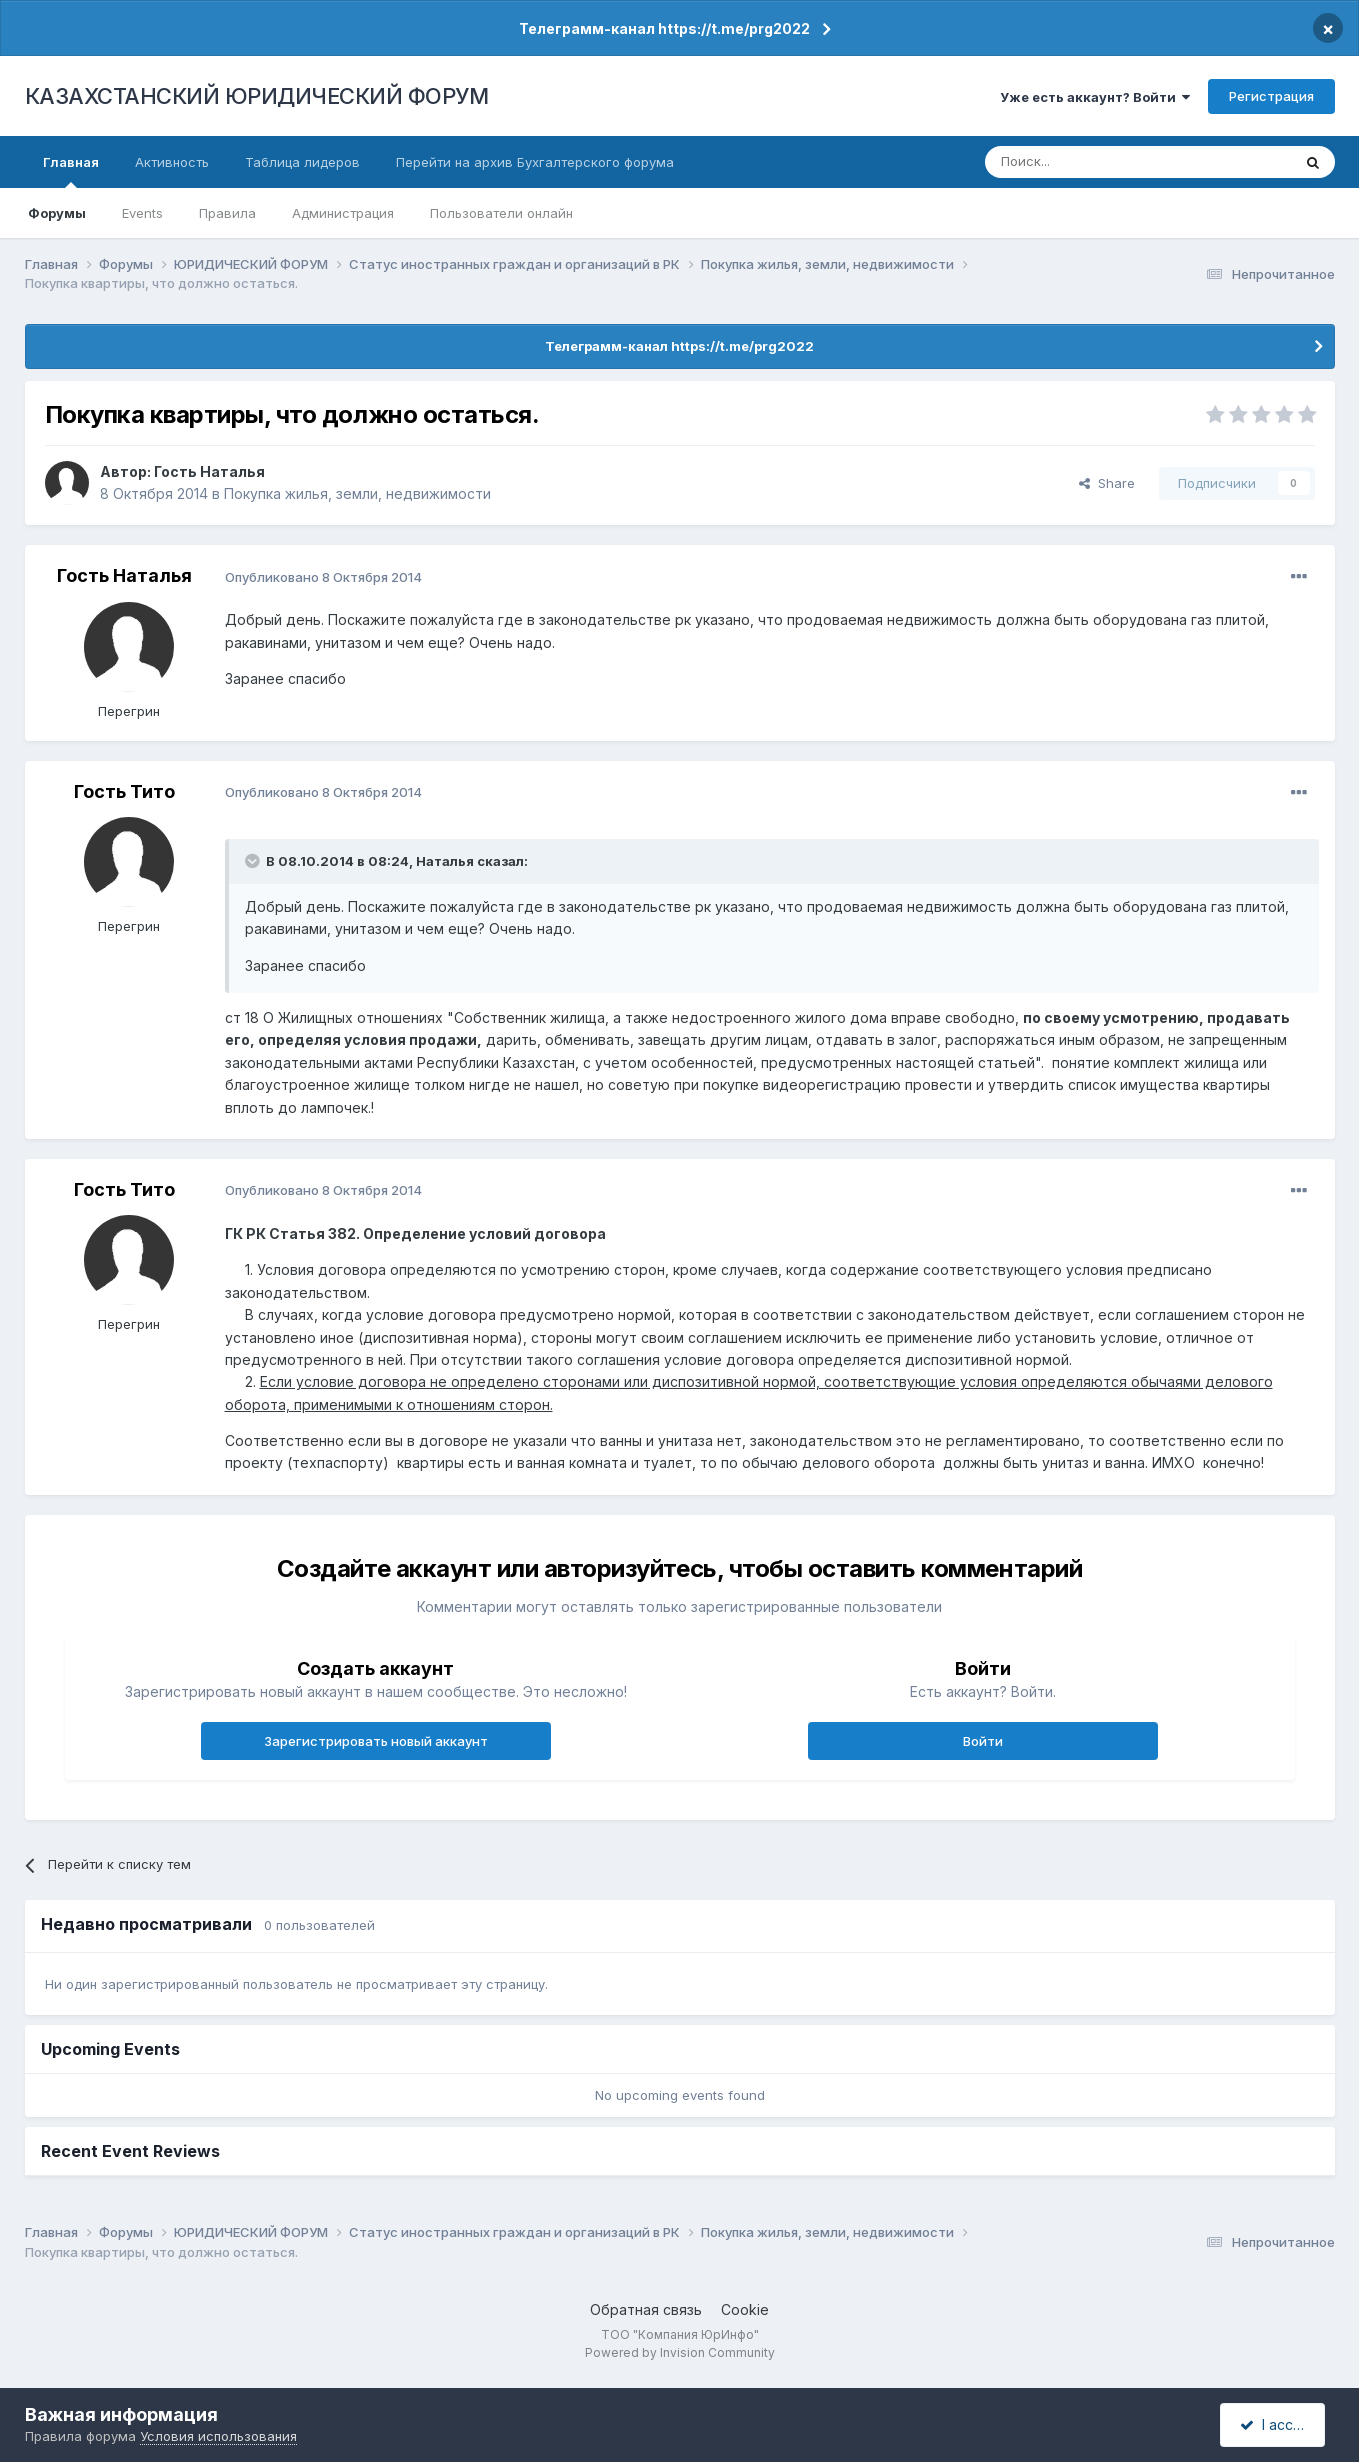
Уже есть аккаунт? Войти (1095, 97)
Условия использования (218, 2436)
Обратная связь (646, 2309)
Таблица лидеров (302, 162)
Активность (172, 162)
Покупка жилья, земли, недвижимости (357, 493)
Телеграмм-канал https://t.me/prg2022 (664, 28)
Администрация (343, 213)
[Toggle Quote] (254, 861)
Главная (71, 171)
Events (142, 213)
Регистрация (1271, 96)
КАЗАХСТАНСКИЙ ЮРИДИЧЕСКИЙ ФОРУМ (257, 96)
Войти (983, 1741)
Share (1107, 483)
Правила (227, 213)
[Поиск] (1083, 162)
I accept (1275, 2424)
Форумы (57, 213)
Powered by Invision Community (680, 2352)
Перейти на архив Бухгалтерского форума (535, 162)
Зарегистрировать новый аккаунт (376, 1741)
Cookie (745, 2309)
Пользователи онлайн (501, 213)
